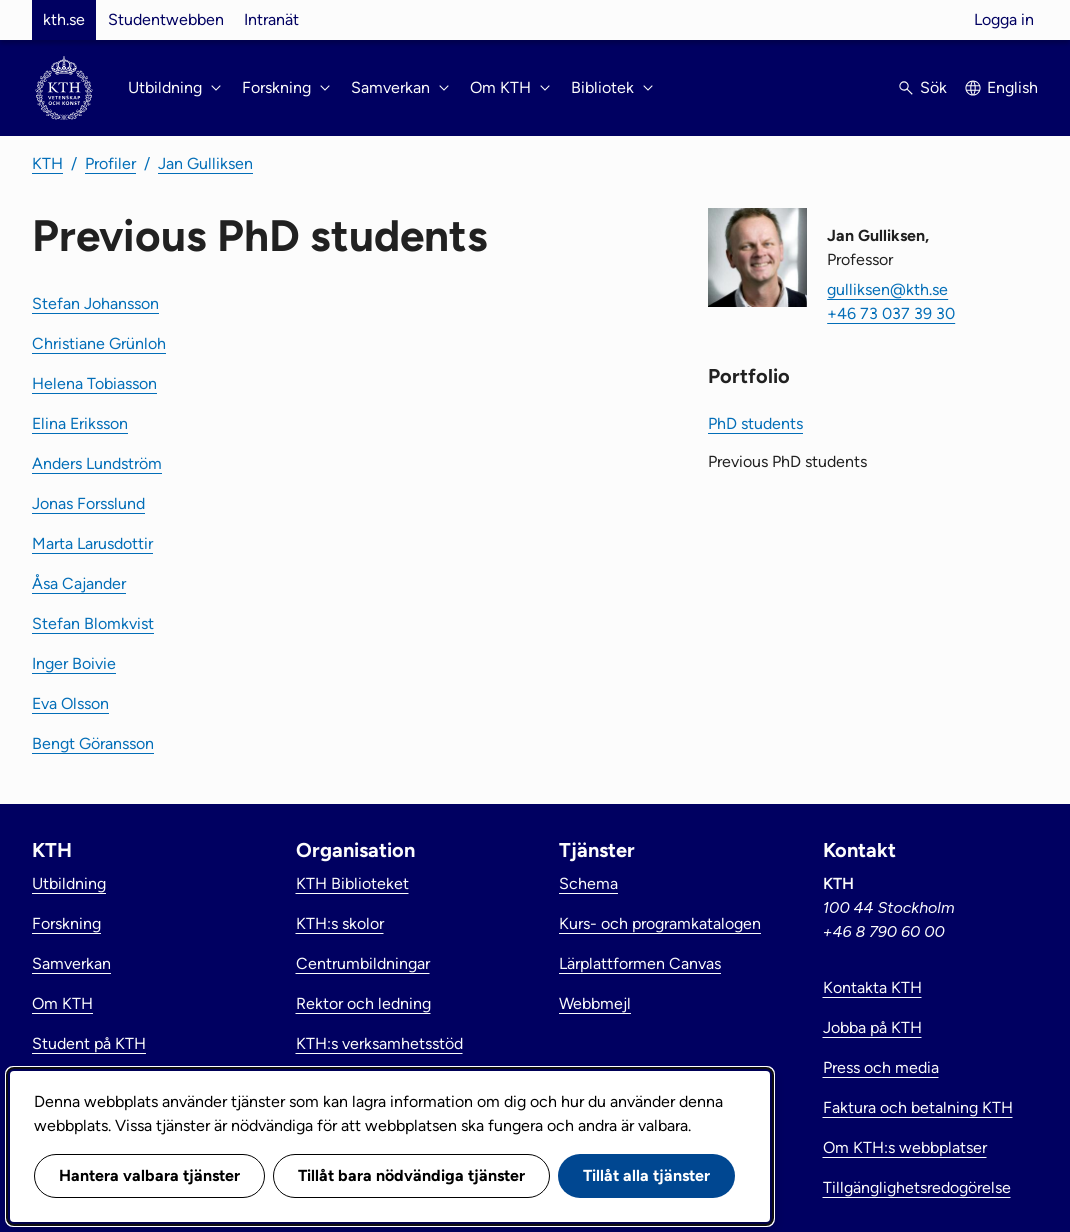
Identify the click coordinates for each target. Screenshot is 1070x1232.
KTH (47, 163)
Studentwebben (166, 19)
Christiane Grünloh (99, 343)
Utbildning (69, 883)
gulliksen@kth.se (887, 289)
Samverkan (71, 963)
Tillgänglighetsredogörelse (917, 1187)
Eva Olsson (70, 703)
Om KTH (62, 1003)
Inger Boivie (74, 663)
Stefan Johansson (95, 303)
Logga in (1004, 19)
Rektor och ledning (363, 1003)
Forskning (66, 923)
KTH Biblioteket (352, 883)
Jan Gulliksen (205, 163)
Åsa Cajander (79, 583)
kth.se (64, 19)
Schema (588, 883)
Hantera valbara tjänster (149, 1175)
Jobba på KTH (872, 1027)
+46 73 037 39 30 (891, 313)
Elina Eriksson (80, 423)
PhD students (755, 423)
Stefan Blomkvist (93, 623)
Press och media (881, 1067)
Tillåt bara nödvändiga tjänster (411, 1175)
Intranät (271, 19)
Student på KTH (89, 1043)
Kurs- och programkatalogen (660, 923)
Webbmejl (595, 1003)
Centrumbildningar (363, 963)
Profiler (110, 163)
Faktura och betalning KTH (918, 1107)
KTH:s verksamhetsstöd (379, 1043)
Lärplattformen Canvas (640, 963)
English (1012, 87)
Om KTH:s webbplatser (905, 1147)
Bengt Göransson (93, 743)
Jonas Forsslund (88, 503)
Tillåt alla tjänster (646, 1175)
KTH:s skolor (340, 923)
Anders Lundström (97, 463)
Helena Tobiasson (94, 383)
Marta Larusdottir (92, 543)
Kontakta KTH (872, 987)
